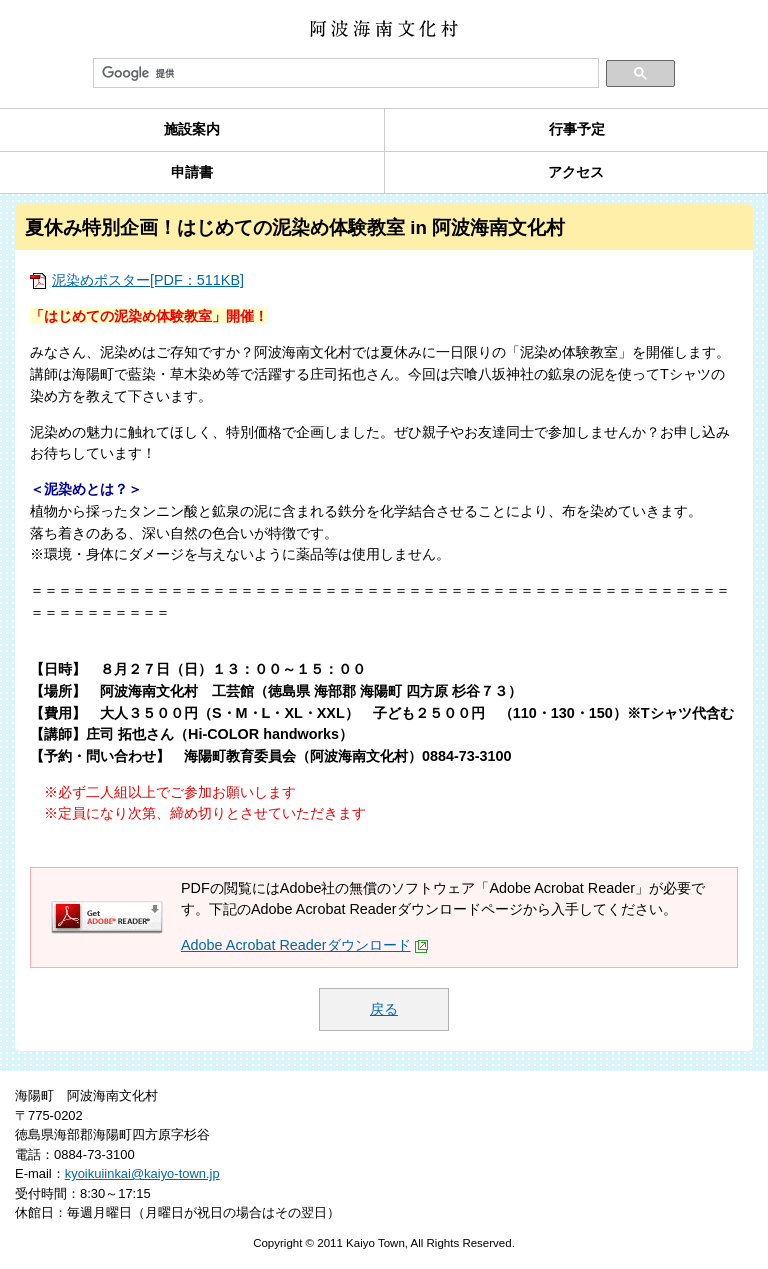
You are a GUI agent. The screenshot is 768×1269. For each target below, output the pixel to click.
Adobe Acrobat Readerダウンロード (305, 945)
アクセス (576, 172)
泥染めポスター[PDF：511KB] (148, 280)
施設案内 (192, 129)
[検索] (346, 74)
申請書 (192, 172)
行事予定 (577, 129)
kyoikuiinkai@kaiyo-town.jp (142, 1173)
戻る (384, 1009)
